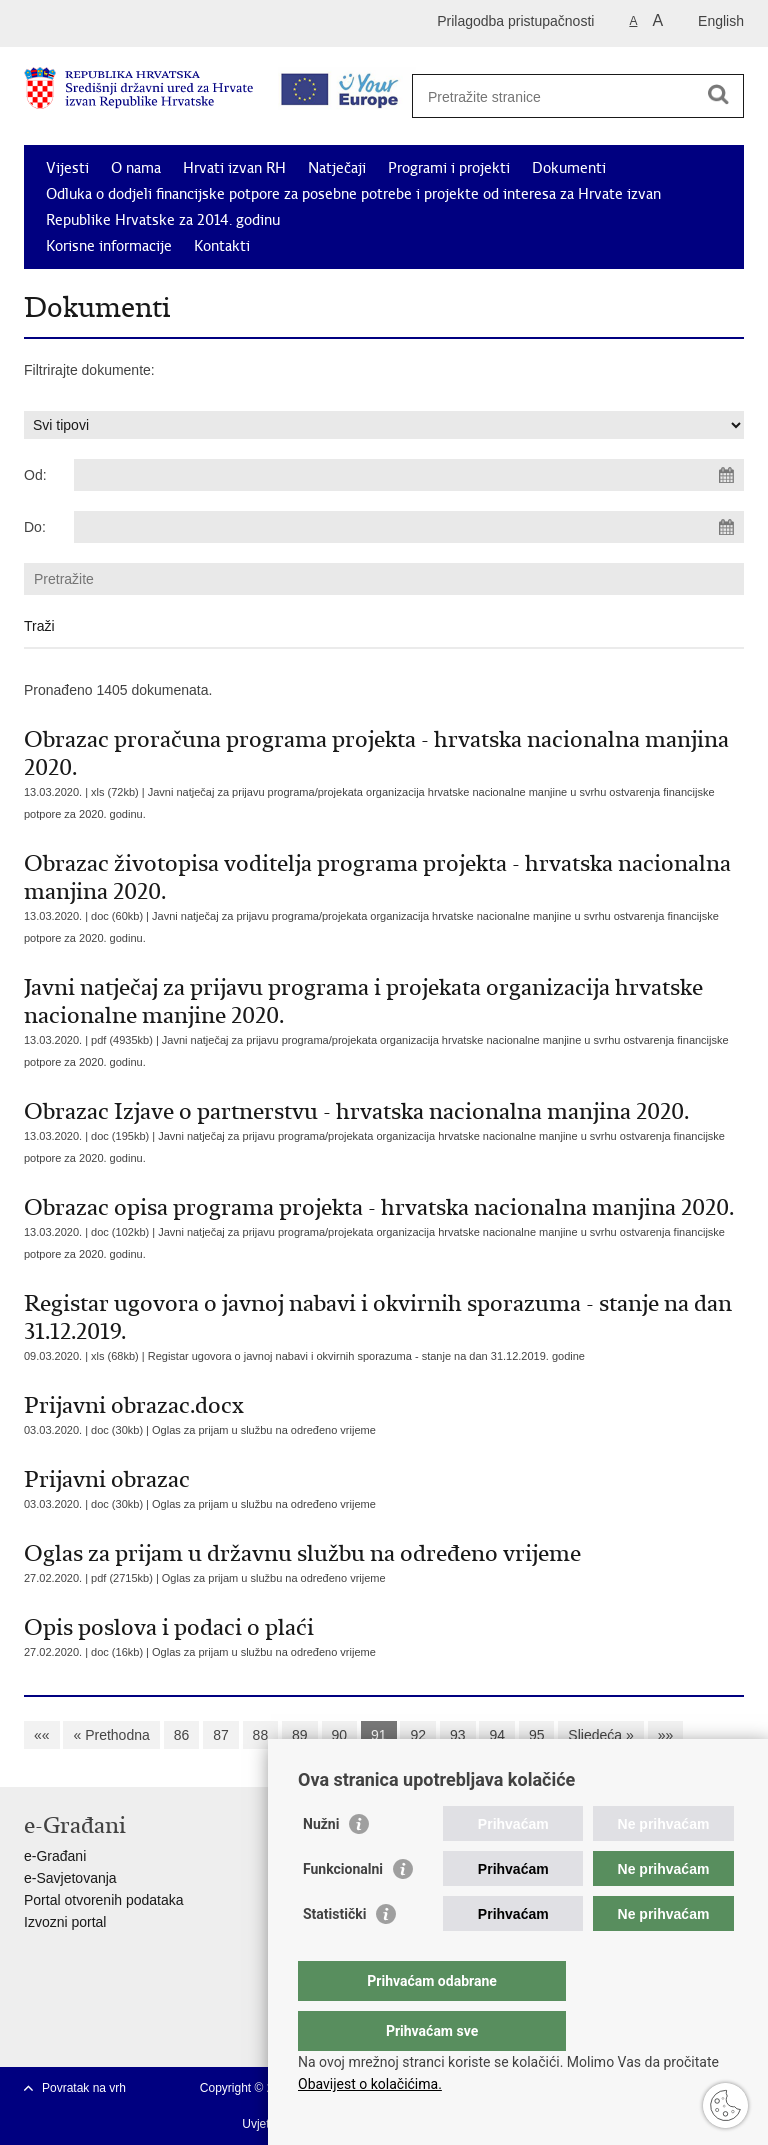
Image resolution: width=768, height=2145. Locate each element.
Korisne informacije (109, 246)
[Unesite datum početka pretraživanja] (409, 475)
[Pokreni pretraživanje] (718, 94)
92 (418, 1735)
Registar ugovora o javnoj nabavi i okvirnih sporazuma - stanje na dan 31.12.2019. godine (366, 1356)
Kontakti (222, 246)
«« (42, 1735)
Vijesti (67, 168)
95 (537, 1735)
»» (666, 1735)
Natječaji (337, 168)
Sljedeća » (600, 1735)
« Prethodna (111, 1735)
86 (182, 1735)
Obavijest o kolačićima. (370, 2084)
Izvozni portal (65, 1922)
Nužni (321, 1864)
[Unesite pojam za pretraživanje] (570, 96)
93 (458, 1735)
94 (497, 1735)
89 (300, 1735)
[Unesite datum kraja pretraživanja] (409, 527)
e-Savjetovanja (70, 1878)
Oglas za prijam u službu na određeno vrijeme (264, 1430)
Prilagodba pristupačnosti (515, 21)
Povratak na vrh (84, 2088)
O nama (136, 168)
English (721, 21)
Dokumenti (569, 168)
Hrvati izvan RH (234, 168)
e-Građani (55, 1856)
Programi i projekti (449, 168)
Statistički (334, 1954)
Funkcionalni (343, 1909)
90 (340, 1735)
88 (261, 1735)
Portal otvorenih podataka (104, 1900)
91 (379, 1735)
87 (221, 1735)
